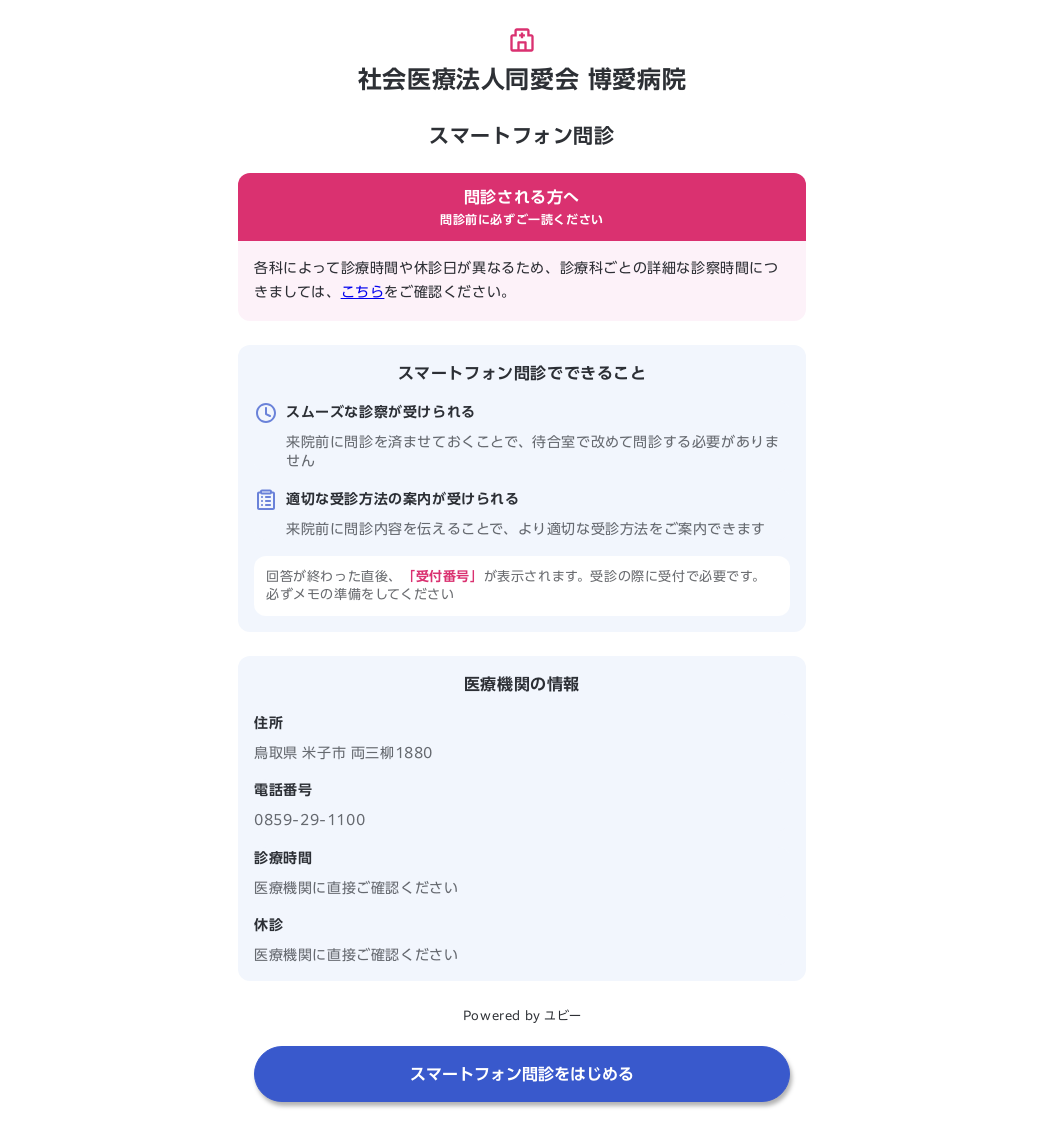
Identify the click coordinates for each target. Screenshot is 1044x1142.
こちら (363, 292)
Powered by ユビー (522, 1015)
